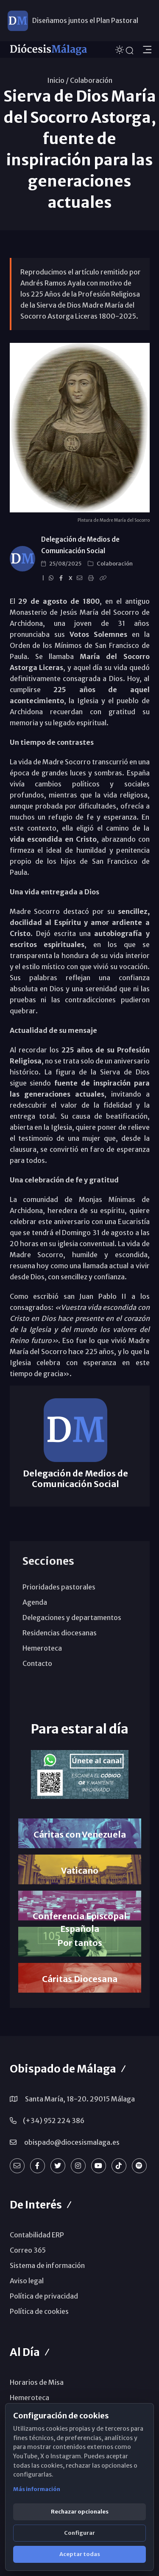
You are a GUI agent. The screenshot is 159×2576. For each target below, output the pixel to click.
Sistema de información (47, 2265)
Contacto (37, 1663)
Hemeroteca (42, 1648)
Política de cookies (39, 2311)
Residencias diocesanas (59, 1633)
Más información (36, 2489)
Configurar (79, 2532)
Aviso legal (27, 2280)
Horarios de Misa (37, 2382)
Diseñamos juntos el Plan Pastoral (85, 20)
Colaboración (91, 80)
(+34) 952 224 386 (53, 2120)
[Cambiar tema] (120, 49)
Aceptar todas (79, 2554)
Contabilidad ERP (37, 2235)
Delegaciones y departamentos (71, 1617)
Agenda (34, 1602)
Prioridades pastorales (58, 1587)
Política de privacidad (44, 2296)
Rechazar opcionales (80, 2511)
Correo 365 (28, 2250)
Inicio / (58, 80)
